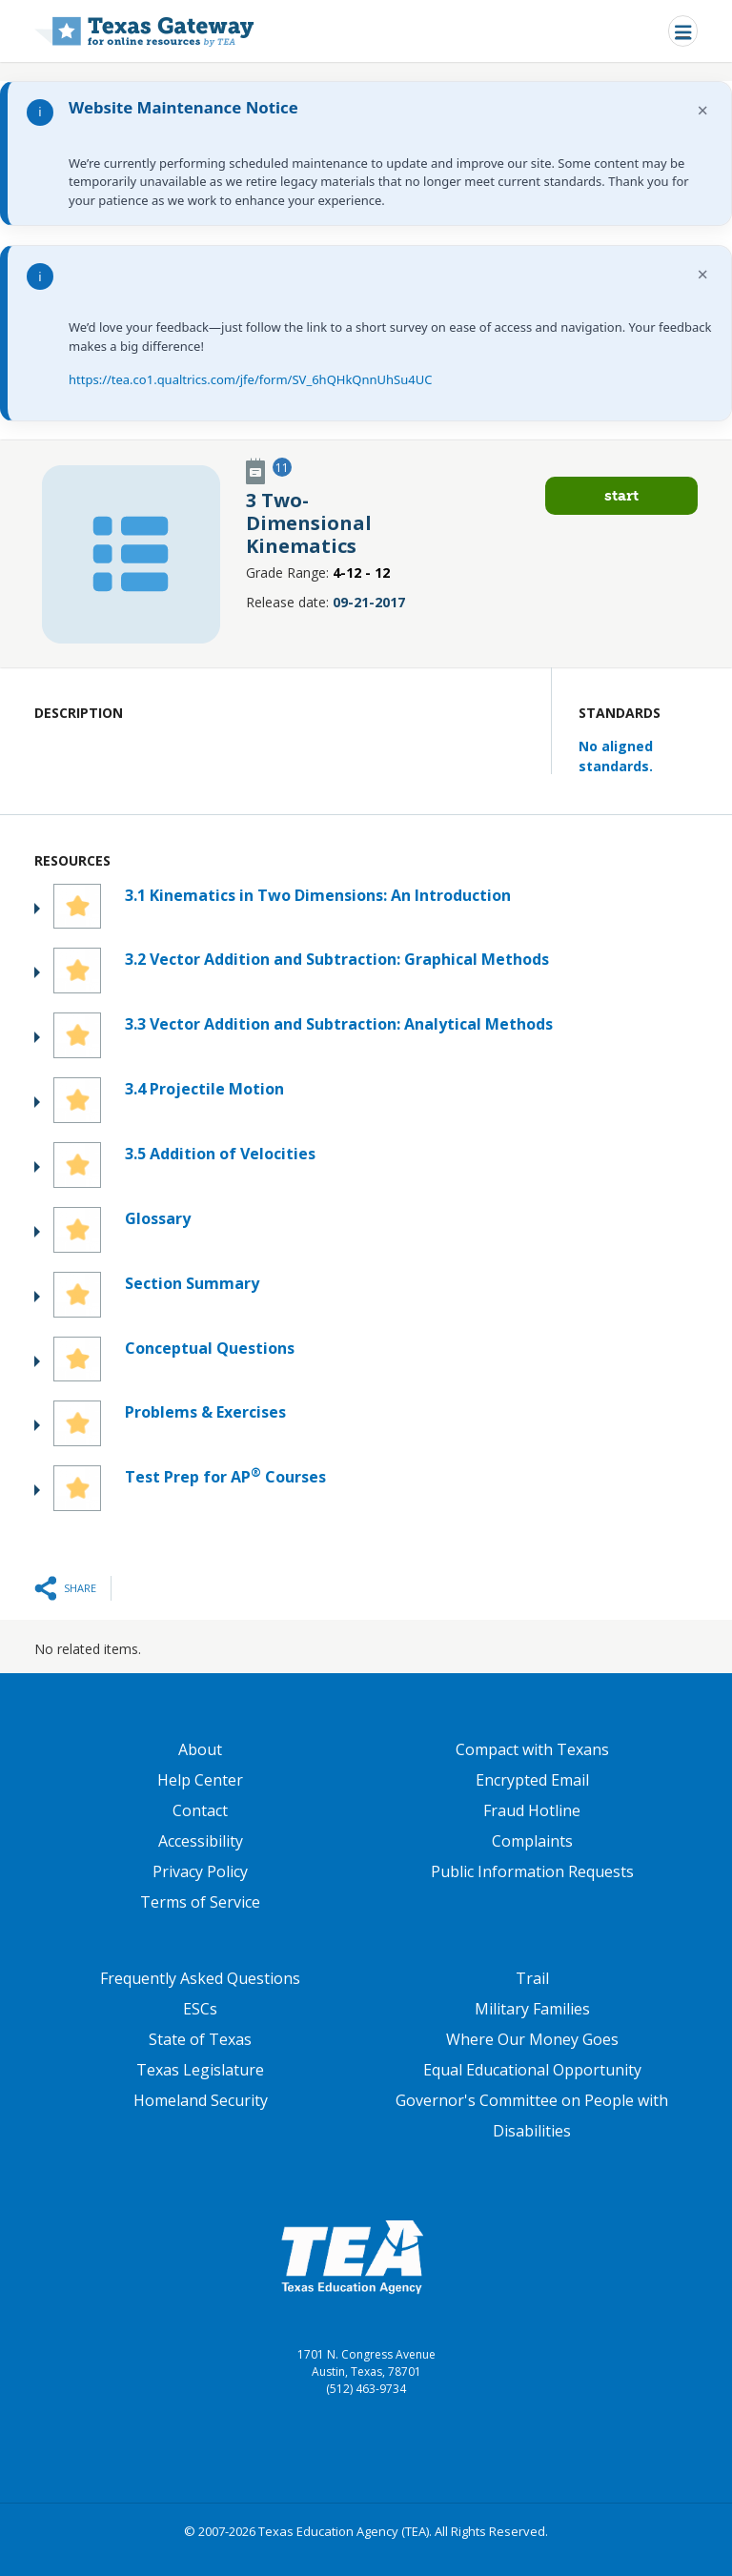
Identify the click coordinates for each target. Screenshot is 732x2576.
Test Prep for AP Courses (225, 1476)
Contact (200, 1810)
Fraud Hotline (531, 1810)
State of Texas (200, 2039)
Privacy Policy (200, 1871)
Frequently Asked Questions (200, 1978)
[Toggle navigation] (683, 31)
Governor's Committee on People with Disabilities (532, 2115)
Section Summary (192, 1283)
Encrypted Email (532, 1779)
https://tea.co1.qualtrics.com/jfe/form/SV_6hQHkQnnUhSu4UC (250, 379)
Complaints (532, 1840)
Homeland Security (200, 2100)
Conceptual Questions (210, 1348)
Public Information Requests (532, 1871)
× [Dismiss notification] (703, 110)
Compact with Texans (532, 1749)
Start (621, 495)
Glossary (158, 1218)
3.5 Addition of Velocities (220, 1153)
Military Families (532, 2008)
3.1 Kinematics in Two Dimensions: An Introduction (318, 895)
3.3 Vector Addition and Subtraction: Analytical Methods (339, 1023)
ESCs (200, 2008)
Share (80, 1588)
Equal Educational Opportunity (532, 2069)
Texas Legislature (200, 2069)
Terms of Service (200, 1901)
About (200, 1749)
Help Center (200, 1779)
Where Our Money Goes (532, 2039)
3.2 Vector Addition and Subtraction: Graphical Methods (337, 959)
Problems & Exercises (205, 1411)
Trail (532, 1978)
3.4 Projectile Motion (204, 1088)
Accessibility (200, 1840)
